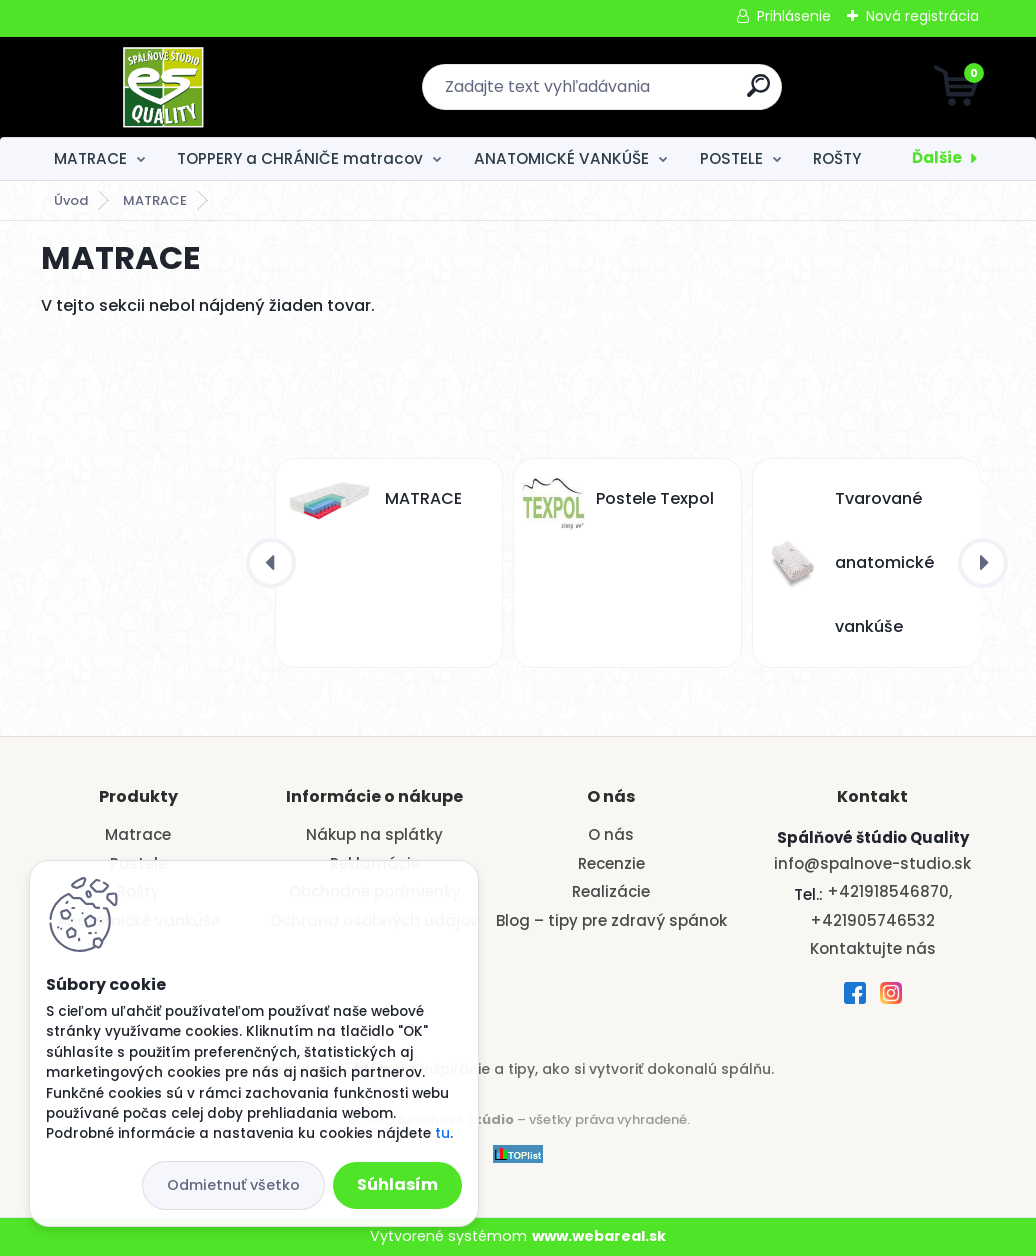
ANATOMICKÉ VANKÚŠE (561, 158)
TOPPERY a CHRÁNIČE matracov (300, 158)
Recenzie (611, 863)
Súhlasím (397, 1184)
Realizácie (611, 891)
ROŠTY (837, 158)
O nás (611, 834)
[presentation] (271, 563)
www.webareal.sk (599, 1236)
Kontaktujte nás (873, 948)
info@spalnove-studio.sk (872, 863)
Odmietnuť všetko (233, 1185)
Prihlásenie (794, 16)
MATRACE (90, 158)
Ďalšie (937, 157)
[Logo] (163, 87)
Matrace (138, 834)
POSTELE (731, 158)
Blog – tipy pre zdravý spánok (611, 920)
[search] (758, 93)
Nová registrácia (922, 16)
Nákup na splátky (374, 834)
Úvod (71, 200)
